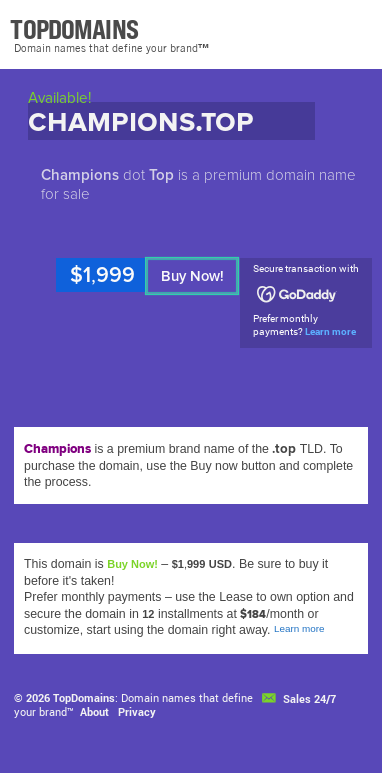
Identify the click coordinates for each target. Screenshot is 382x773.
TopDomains (84, 697)
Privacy (137, 711)
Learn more (330, 331)
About (94, 711)
